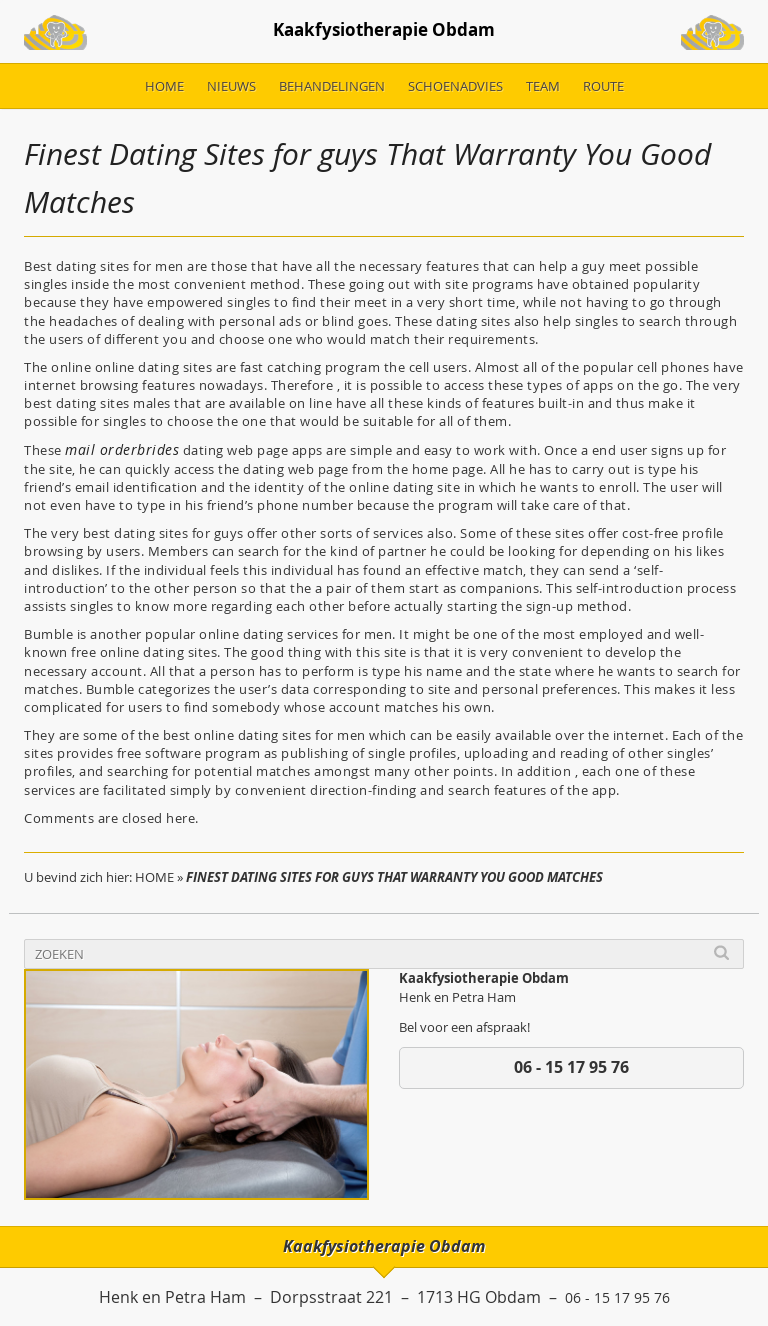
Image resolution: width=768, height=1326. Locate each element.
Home (164, 93)
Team (543, 93)
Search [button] (721, 959)
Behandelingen (332, 93)
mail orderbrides (116, 457)
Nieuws (231, 93)
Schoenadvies (455, 93)
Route (603, 93)
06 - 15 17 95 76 (571, 1073)
